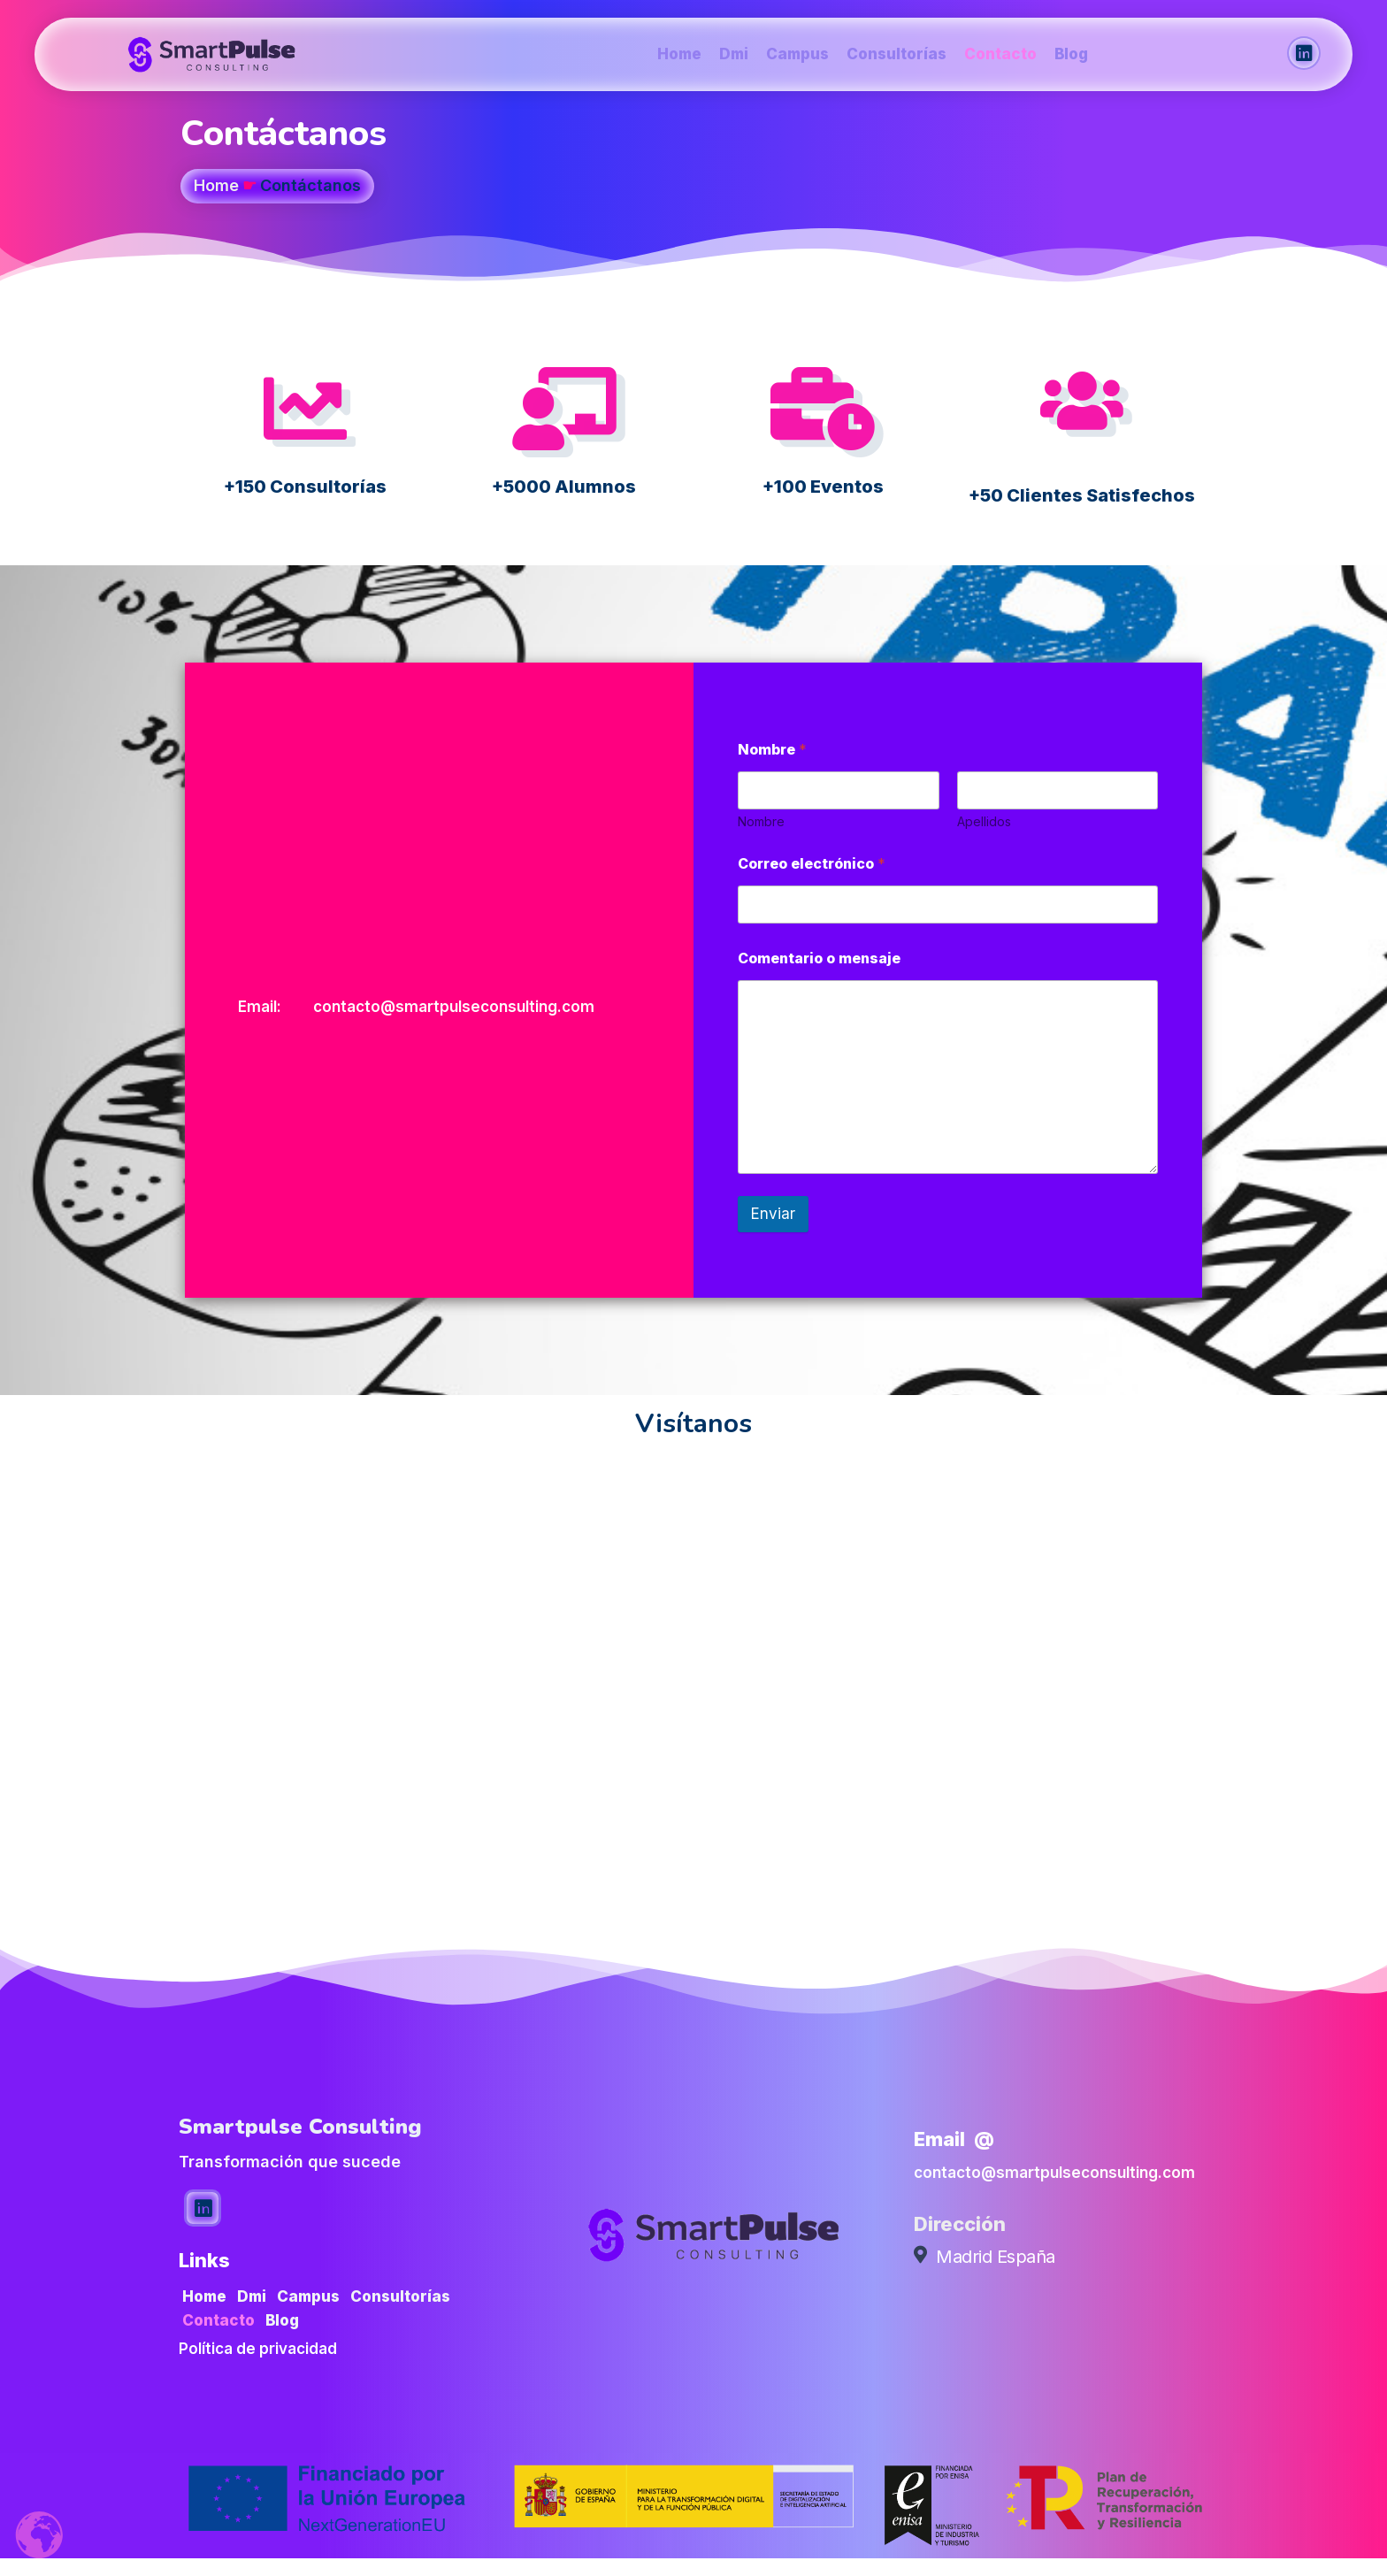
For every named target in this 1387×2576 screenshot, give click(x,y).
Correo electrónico (811, 863)
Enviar (773, 1214)
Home (216, 185)
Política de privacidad (258, 2349)
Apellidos (984, 821)
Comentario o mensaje (819, 958)
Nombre (761, 821)
